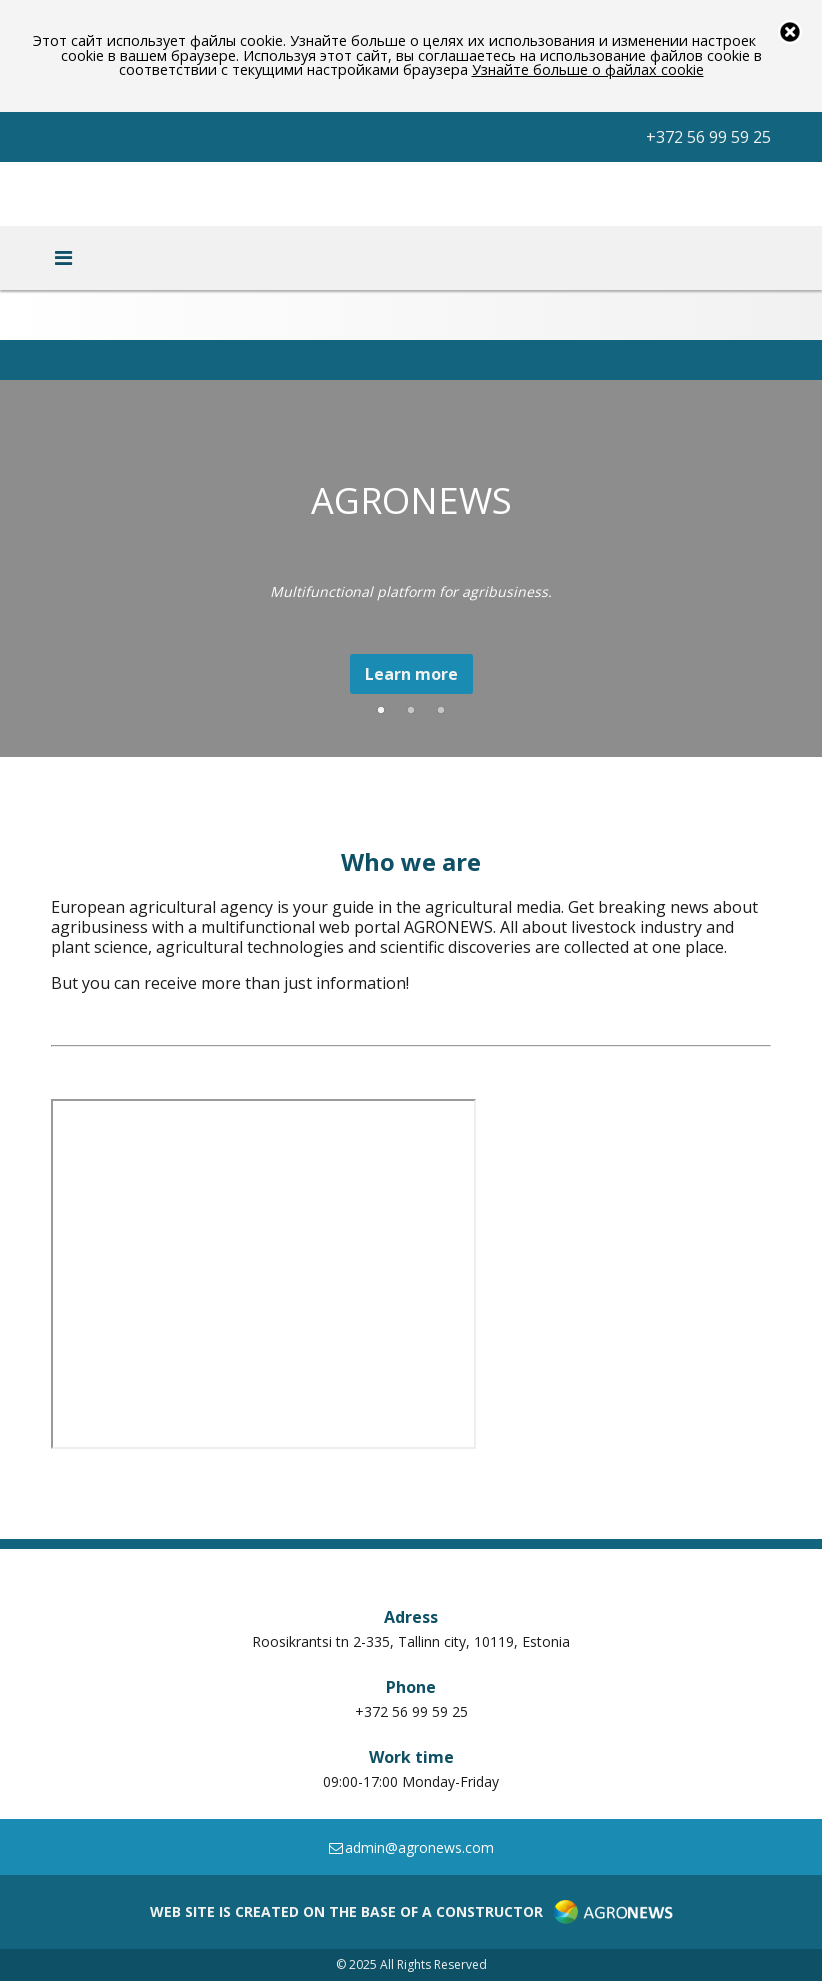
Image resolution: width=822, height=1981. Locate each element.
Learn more (411, 674)
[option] (411, 572)
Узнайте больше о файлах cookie (588, 69)
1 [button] (381, 711)
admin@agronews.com (411, 1847)
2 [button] (411, 711)
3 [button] (441, 711)
